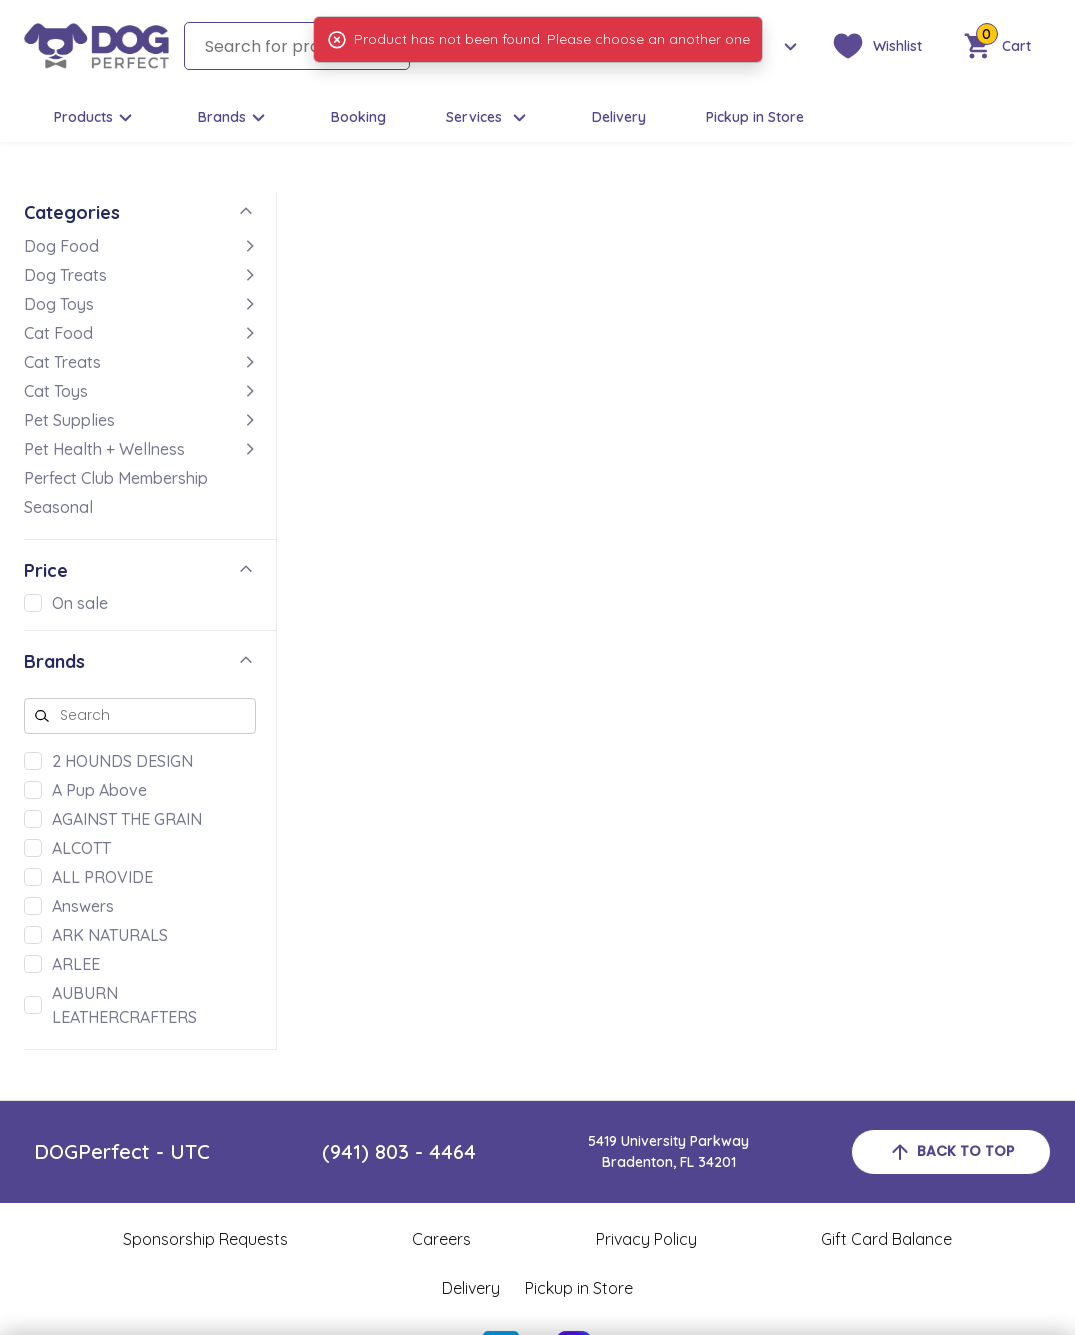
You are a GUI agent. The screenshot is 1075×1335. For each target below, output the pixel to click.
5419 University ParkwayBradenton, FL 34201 (668, 1151)
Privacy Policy (646, 1239)
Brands (234, 117)
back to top (951, 1152)
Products (96, 117)
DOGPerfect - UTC (122, 1151)
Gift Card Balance (886, 1239)
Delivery (619, 117)
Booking (358, 117)
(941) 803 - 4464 (399, 1151)
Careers (441, 1239)
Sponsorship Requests (205, 1239)
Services (489, 117)
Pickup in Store (755, 117)
